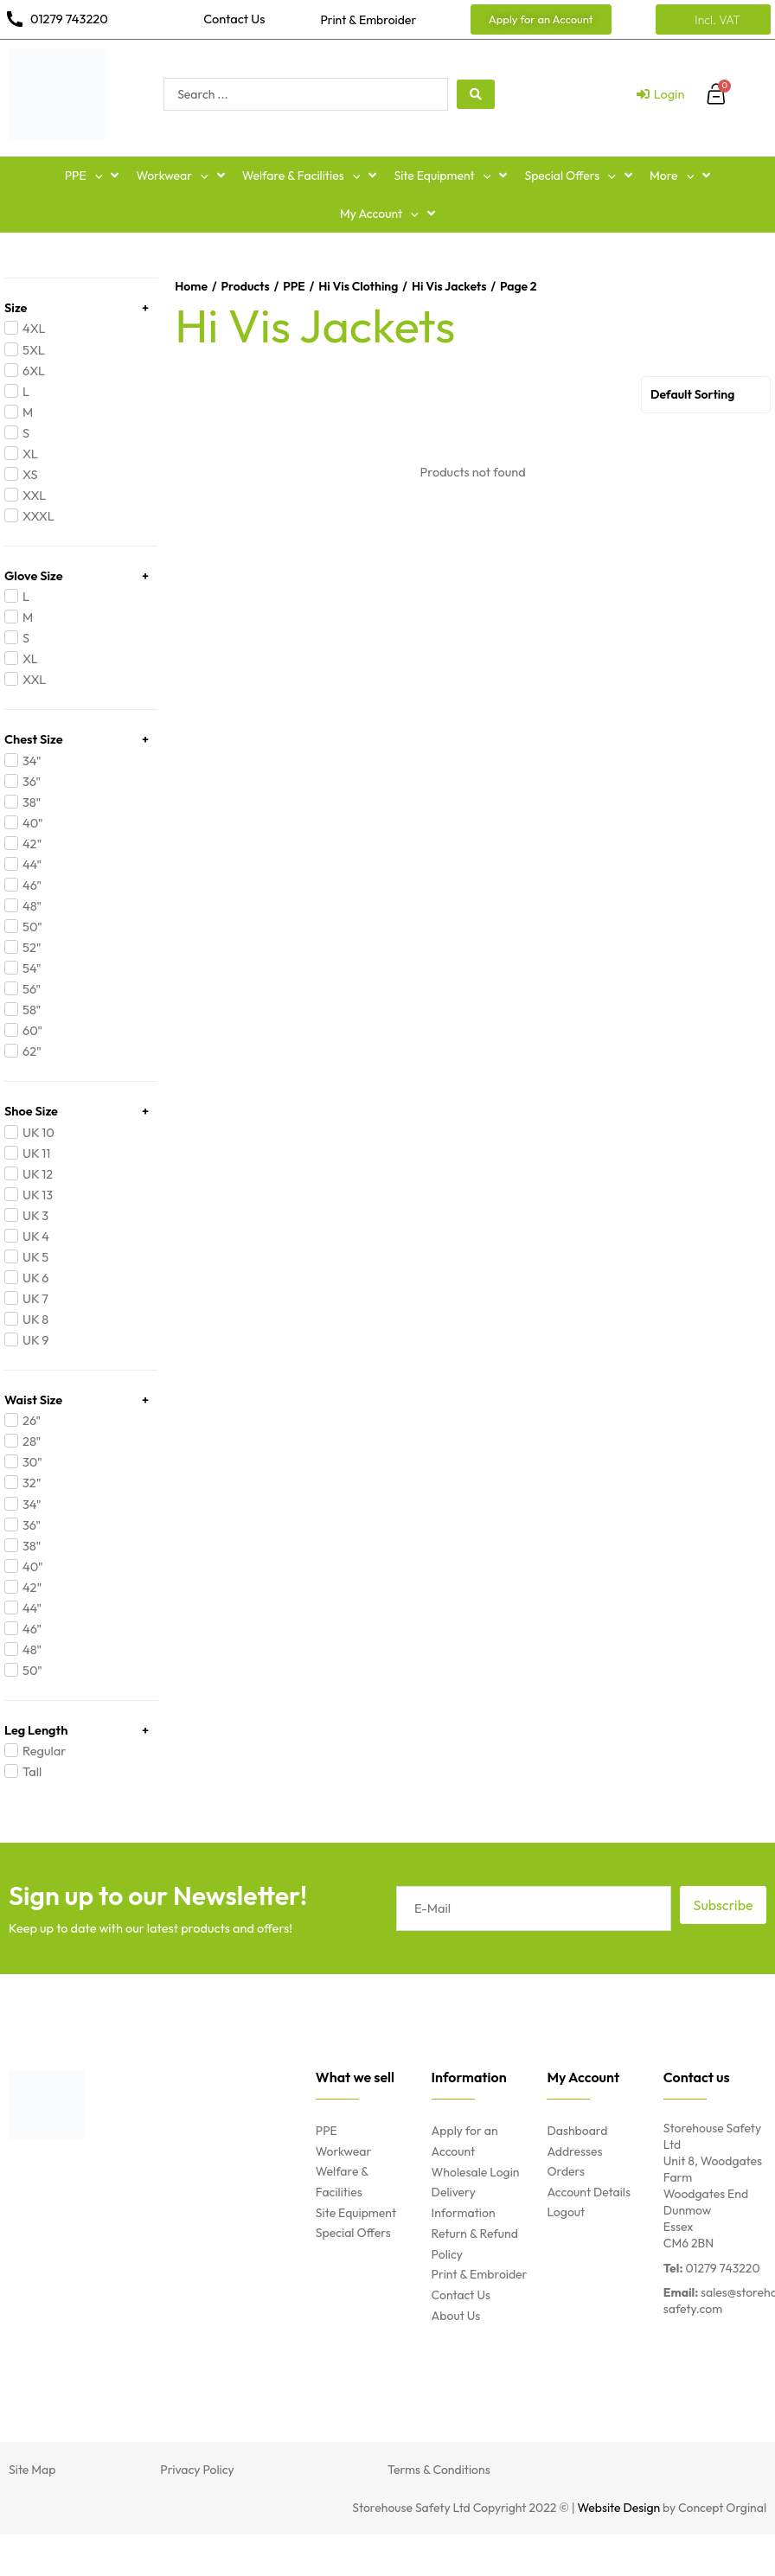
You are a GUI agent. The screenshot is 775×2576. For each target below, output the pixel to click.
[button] (94, 175)
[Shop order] (706, 394)
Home (191, 286)
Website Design (619, 2507)
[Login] (661, 94)
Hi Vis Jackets (449, 286)
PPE (293, 286)
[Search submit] (476, 94)
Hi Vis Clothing (358, 286)
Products (245, 286)
